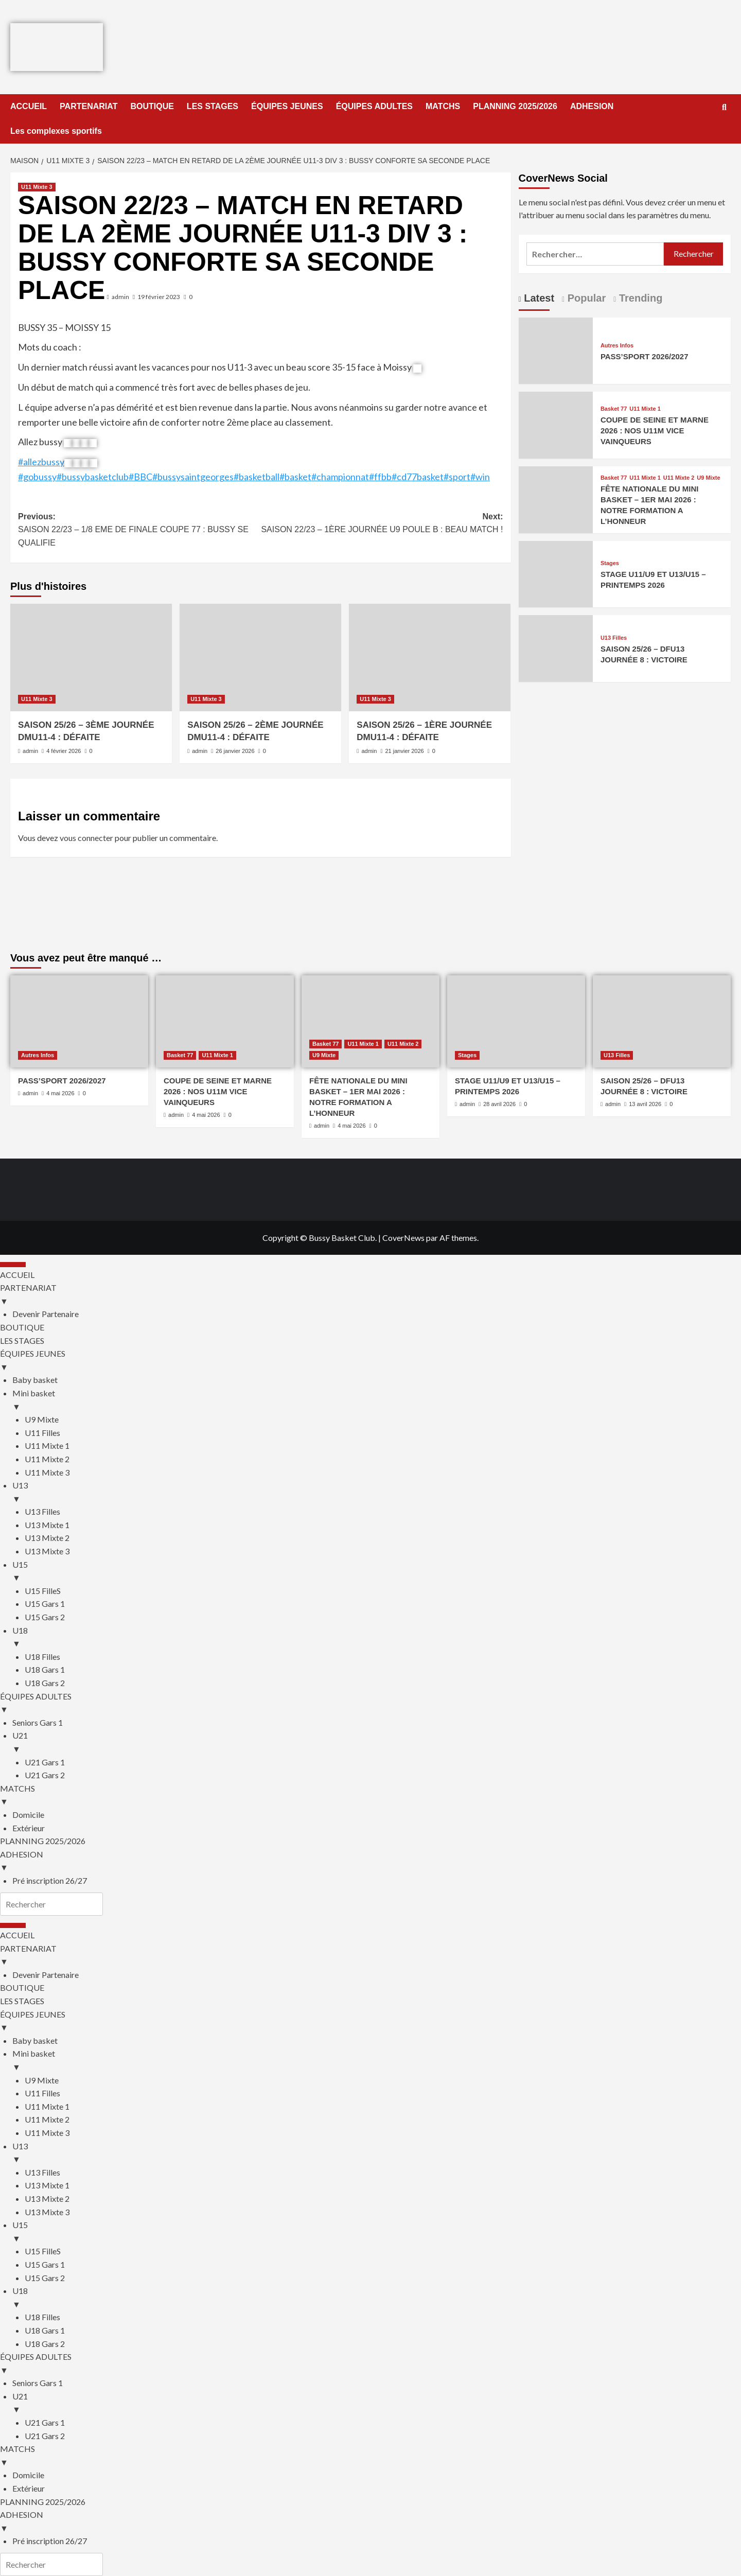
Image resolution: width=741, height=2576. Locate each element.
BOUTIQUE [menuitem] (22, 1327)
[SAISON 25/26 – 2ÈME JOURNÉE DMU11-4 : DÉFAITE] (260, 657)
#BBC (140, 476)
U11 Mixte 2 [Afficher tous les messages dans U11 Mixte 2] (679, 478)
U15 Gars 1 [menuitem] (45, 1603)
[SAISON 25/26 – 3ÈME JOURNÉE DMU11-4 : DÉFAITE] (91, 657)
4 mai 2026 (60, 1093)
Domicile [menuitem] (28, 1814)
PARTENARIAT (88, 106)
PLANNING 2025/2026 (515, 106)
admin (120, 297)
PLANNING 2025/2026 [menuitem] (42, 1841)
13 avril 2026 (645, 1104)
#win (480, 476)
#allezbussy (41, 461)
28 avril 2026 (499, 1104)
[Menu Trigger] (13, 1264)
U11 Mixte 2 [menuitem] (47, 1459)
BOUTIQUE (151, 106)
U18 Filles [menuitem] (42, 1656)
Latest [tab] (537, 298)
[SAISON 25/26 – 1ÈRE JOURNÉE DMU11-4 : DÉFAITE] (429, 657)
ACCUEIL (28, 106)
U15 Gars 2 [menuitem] (45, 1617)
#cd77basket (418, 476)
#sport (457, 476)
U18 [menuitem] (376, 1637)
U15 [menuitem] (376, 1571)
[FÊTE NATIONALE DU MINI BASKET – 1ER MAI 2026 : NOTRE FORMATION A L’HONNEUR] (556, 498)
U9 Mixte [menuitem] (42, 1419)
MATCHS (443, 106)
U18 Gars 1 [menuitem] (45, 1669)
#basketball (256, 476)
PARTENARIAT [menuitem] (370, 1295)
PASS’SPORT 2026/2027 (645, 356)
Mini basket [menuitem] (376, 1400)
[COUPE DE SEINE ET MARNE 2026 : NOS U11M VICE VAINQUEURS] (556, 424)
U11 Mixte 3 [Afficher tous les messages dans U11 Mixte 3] (36, 187)
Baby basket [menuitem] (35, 1380)
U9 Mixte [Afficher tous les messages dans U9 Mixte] (708, 478)
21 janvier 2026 (404, 751)
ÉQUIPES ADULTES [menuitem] (370, 1703)
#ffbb (380, 476)
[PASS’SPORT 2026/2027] (556, 350)
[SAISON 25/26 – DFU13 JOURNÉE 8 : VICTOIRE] (556, 647)
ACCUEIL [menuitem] (17, 1275)
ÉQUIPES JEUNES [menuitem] (370, 1360)
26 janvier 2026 (235, 751)
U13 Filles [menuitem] (42, 1511)
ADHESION (591, 106)
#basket (295, 476)
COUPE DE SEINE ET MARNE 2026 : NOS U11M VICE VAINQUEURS (655, 430)
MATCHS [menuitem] (370, 1795)
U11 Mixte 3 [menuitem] (47, 1472)
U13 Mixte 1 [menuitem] (47, 1525)
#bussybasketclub (93, 476)
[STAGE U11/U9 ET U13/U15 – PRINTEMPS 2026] (556, 573)
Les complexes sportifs (56, 131)
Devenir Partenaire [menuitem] (45, 1314)
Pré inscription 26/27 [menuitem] (49, 1880)
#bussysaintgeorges (193, 476)
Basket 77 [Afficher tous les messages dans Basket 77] (614, 409)
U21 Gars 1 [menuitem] (45, 1762)
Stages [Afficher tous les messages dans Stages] (610, 563)
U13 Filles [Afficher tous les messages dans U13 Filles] (614, 638)
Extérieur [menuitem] (28, 1828)
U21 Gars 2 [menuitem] (45, 1775)
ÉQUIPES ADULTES (374, 106)
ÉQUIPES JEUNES (287, 106)
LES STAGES (212, 106)
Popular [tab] (585, 298)
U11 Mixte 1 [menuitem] (47, 1445)
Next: (381, 524)
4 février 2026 (63, 751)
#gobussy (37, 476)
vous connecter (86, 838)
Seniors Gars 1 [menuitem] (37, 1722)
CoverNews (403, 1237)
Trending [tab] (639, 298)
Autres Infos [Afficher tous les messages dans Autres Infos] (617, 345)
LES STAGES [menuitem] (22, 1340)
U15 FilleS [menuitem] (43, 1591)
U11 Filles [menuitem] (42, 1433)
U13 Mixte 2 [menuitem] (47, 1538)
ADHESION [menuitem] (370, 1861)
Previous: (139, 531)
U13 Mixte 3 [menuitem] (47, 1551)
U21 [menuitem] (376, 1742)
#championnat (340, 476)
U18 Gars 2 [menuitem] (45, 1683)
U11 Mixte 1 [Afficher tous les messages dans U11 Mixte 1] (645, 409)
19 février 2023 (158, 297)
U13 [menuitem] (376, 1492)
